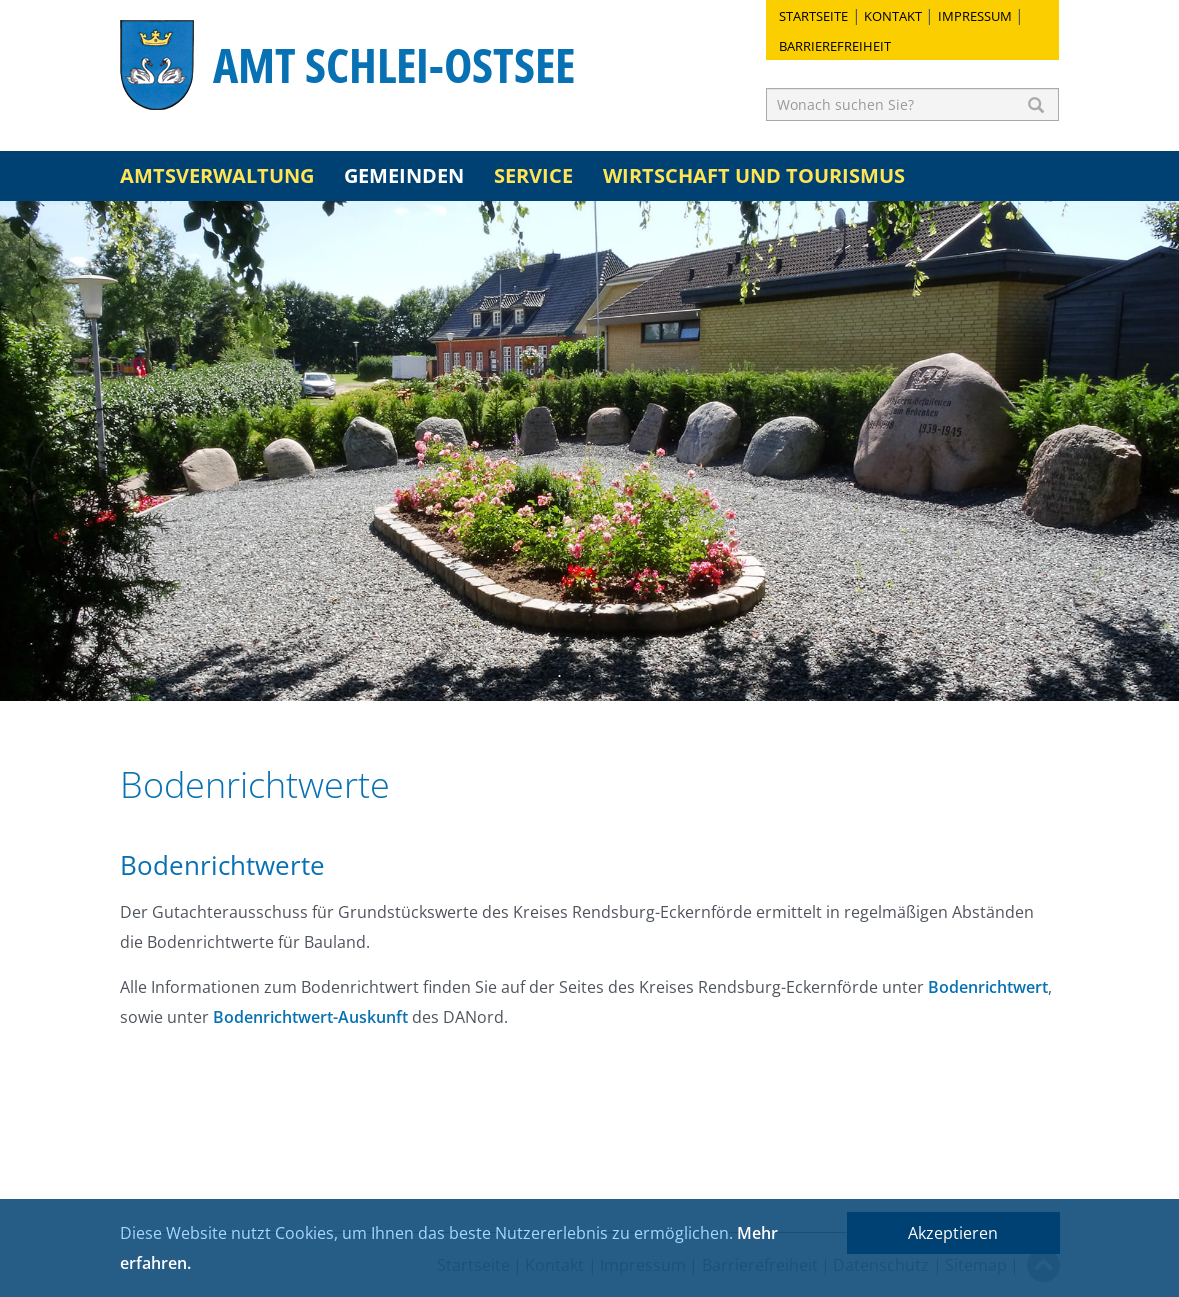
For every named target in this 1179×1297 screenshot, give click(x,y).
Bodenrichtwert (988, 987)
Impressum (975, 16)
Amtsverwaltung (217, 175)
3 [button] (620, 676)
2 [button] (590, 676)
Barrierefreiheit (835, 46)
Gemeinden (404, 175)
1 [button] (560, 676)
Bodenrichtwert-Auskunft (310, 1017)
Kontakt (893, 16)
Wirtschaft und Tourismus (754, 175)
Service (533, 175)
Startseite (813, 16)
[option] (589, 451)
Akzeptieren (953, 1233)
